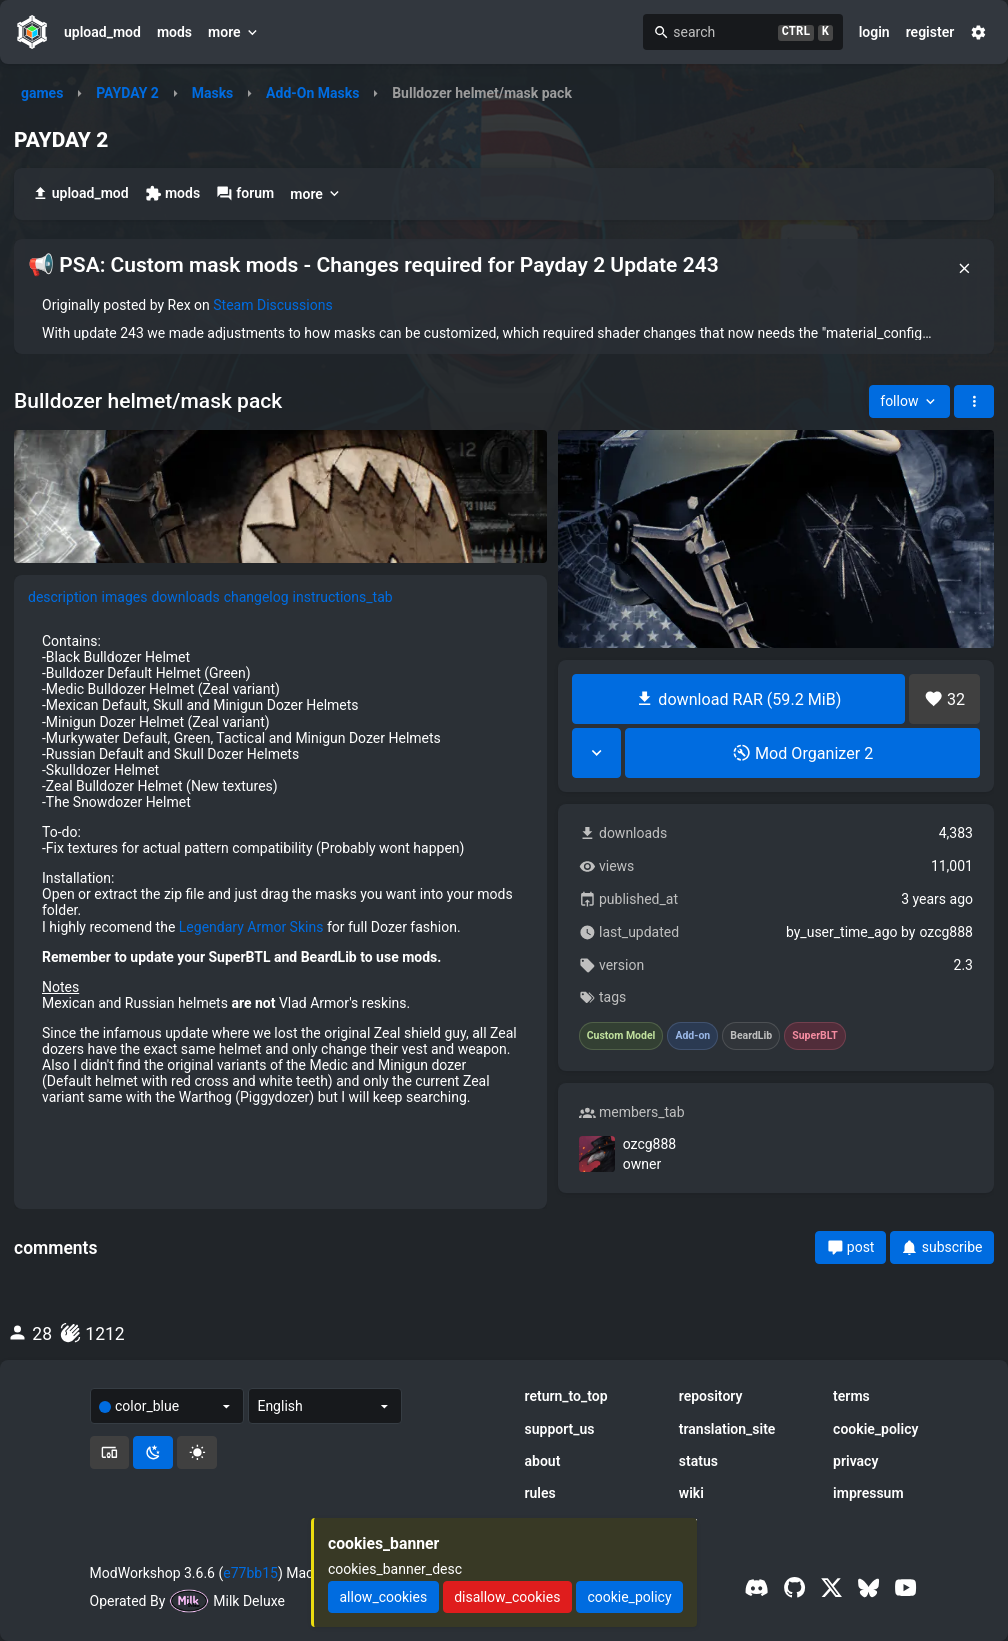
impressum (868, 1493)
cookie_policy (875, 1429)
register (930, 32)
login (874, 32)
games (42, 93)
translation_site (727, 1429)
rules (540, 1493)
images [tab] (125, 597)
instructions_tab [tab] (343, 597)
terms (851, 1396)
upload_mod (102, 32)
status (698, 1461)
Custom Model (621, 1036)
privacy (855, 1461)
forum (245, 193)
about (543, 1461)
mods (174, 32)
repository (711, 1396)
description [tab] (63, 597)
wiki (691, 1493)
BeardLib (751, 1036)
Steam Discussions (272, 305)
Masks (213, 93)
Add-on (692, 1036)
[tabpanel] (280, 869)
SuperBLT (815, 1036)
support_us (560, 1429)
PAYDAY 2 (127, 93)
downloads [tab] (185, 597)
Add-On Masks (312, 93)
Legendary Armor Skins (251, 927)
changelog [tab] (256, 597)
